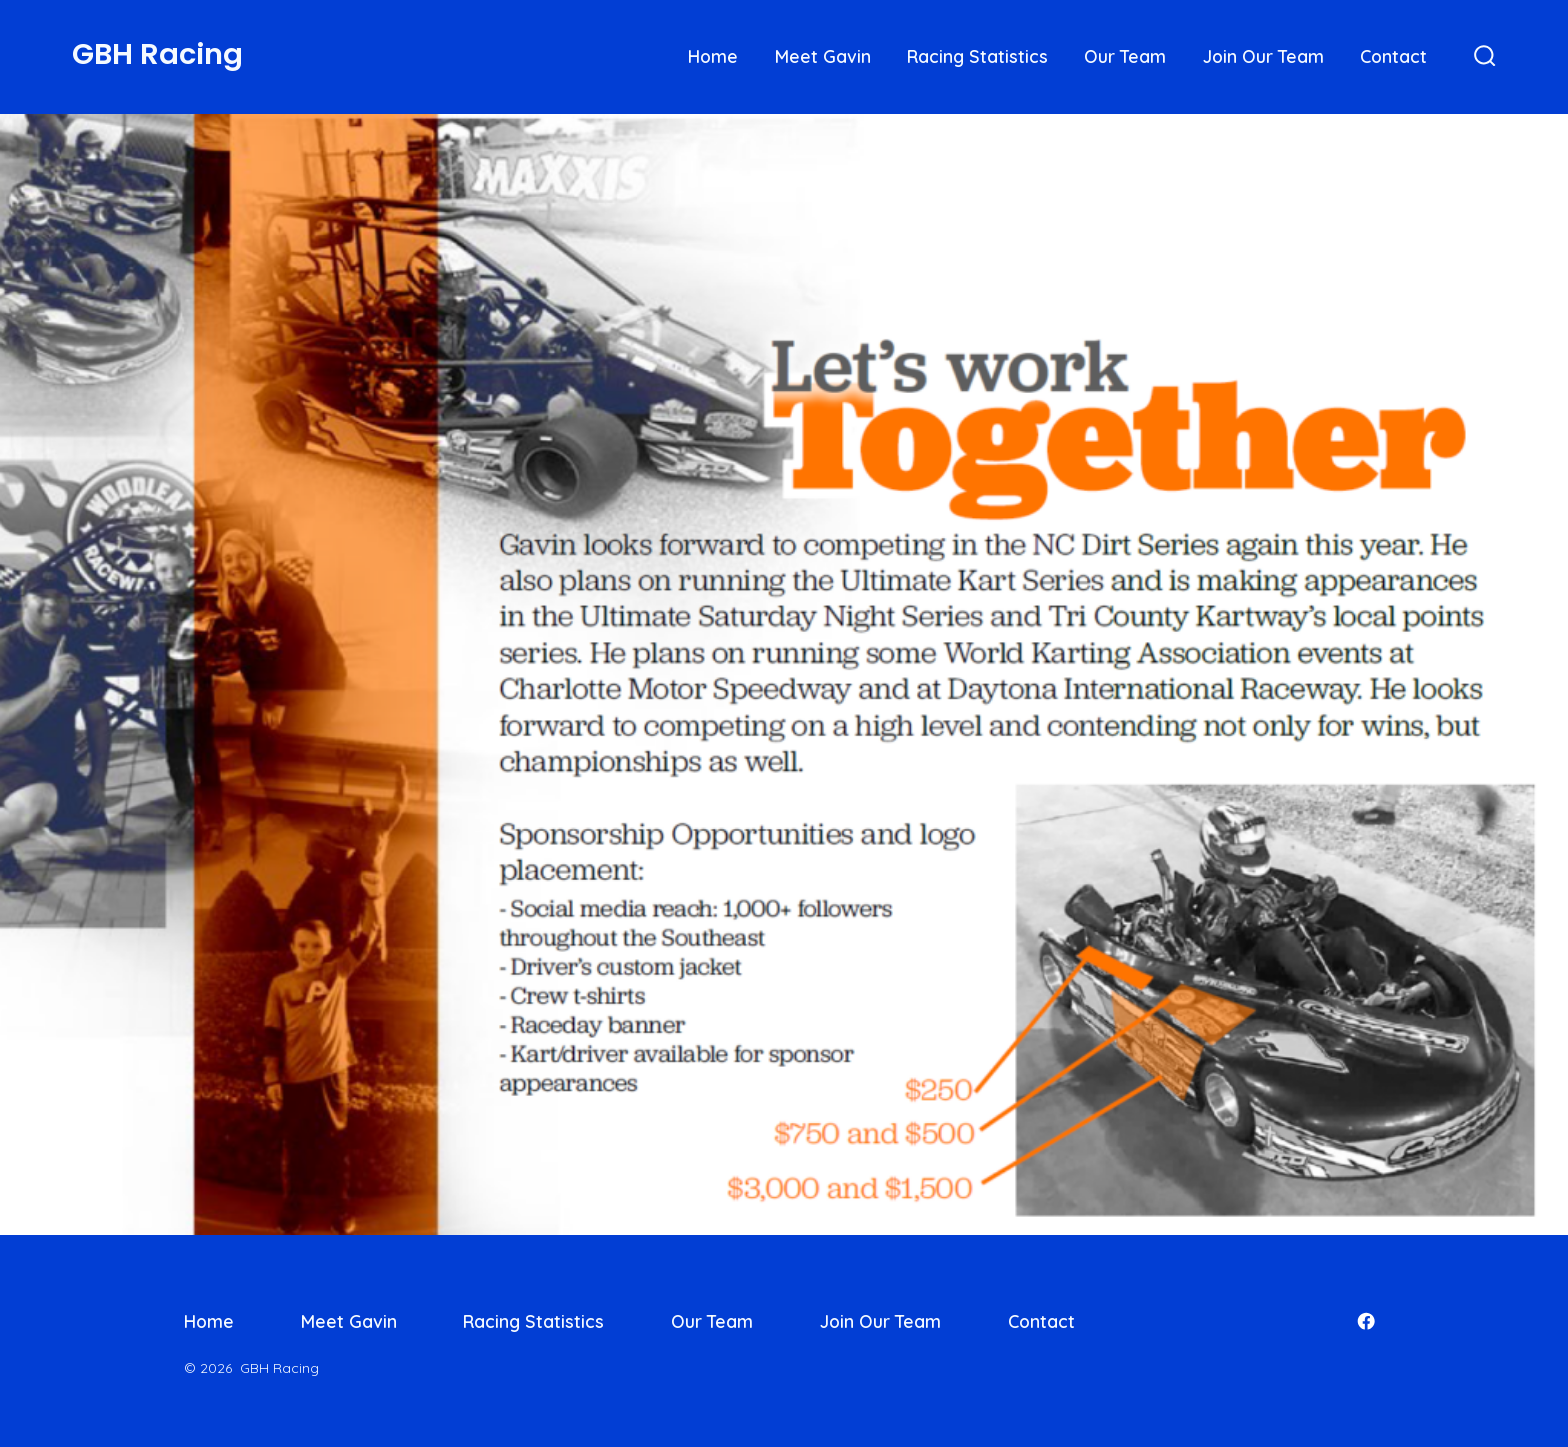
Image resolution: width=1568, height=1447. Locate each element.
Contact (1393, 56)
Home (713, 56)
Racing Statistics (977, 56)
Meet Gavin (823, 56)
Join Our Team (1263, 56)
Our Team (1125, 56)
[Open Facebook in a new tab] (1366, 1321)
